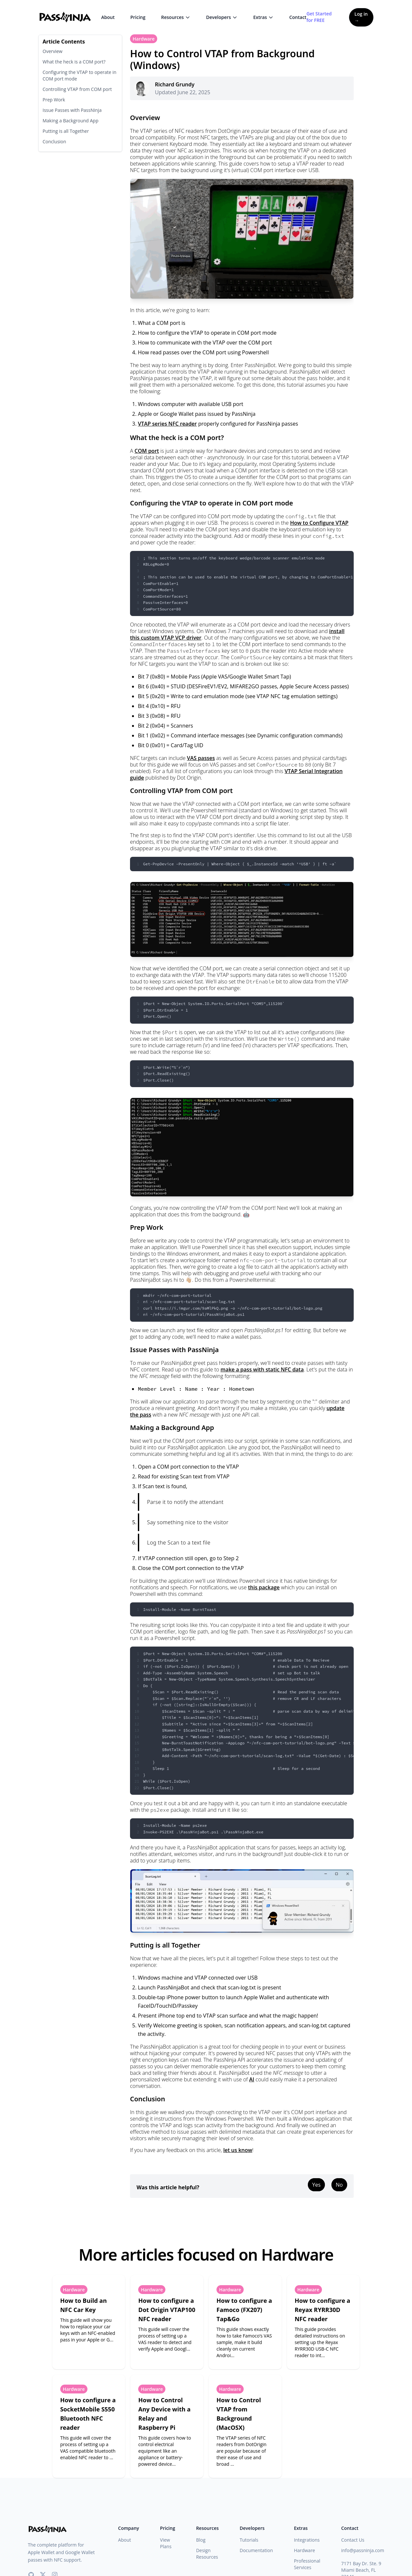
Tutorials (249, 2540)
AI (251, 2079)
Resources (175, 17)
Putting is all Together (66, 131)
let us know (237, 2150)
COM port (147, 450)
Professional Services (307, 2564)
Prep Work (54, 100)
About (108, 17)
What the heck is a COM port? (74, 62)
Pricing (137, 17)
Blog (201, 2540)
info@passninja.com (362, 2550)
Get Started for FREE (319, 16)
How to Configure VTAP (319, 522)
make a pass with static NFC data (262, 1369)
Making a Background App (71, 120)
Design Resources (207, 2553)
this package (264, 1587)
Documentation (256, 2550)
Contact (297, 17)
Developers (221, 17)
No (339, 2184)
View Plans (166, 2543)
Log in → (360, 17)
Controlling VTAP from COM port (77, 89)
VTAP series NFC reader (167, 423)
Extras (263, 17)
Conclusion (54, 141)
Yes (316, 2184)
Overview (53, 51)
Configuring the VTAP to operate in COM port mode (79, 75)
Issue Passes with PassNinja (72, 110)
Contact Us (353, 2540)
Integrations (307, 2540)
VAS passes (201, 758)
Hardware (144, 39)
